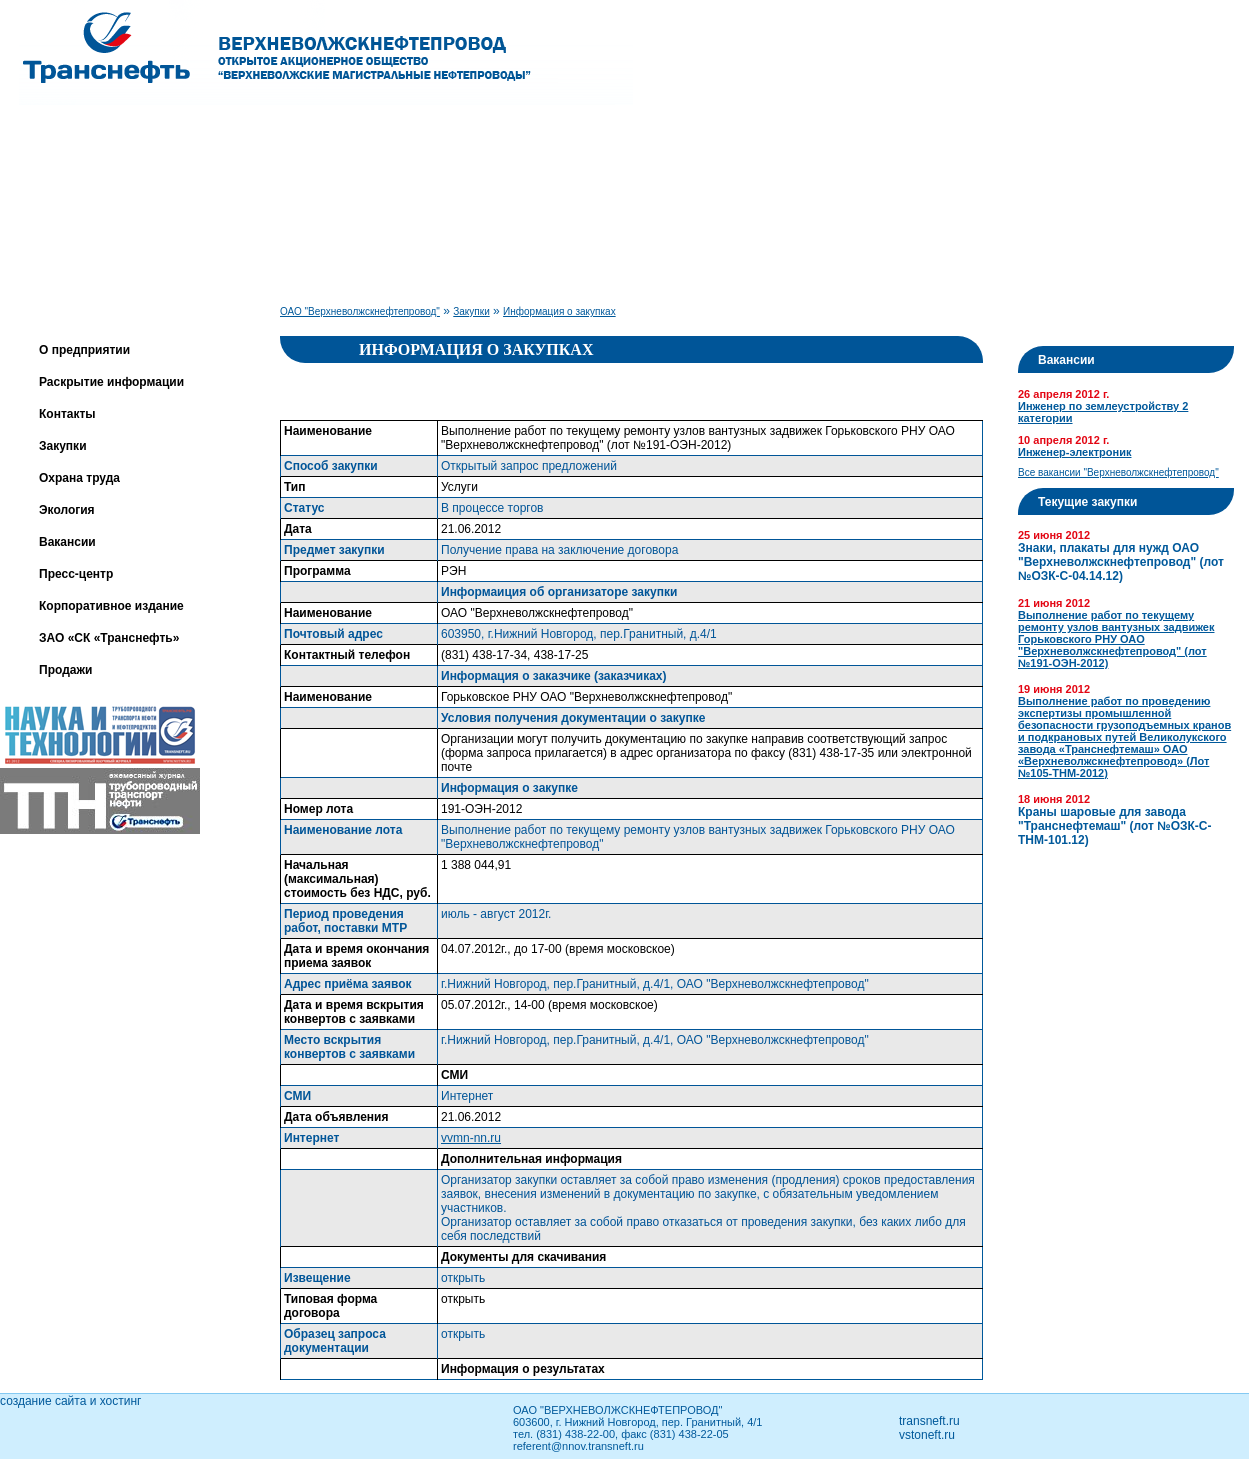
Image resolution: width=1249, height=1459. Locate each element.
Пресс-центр (76, 574)
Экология (67, 510)
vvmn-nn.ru (471, 1138)
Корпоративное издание (111, 606)
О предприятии (84, 350)
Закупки (63, 446)
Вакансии (67, 542)
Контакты (67, 414)
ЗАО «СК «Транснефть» (109, 638)
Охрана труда (79, 478)
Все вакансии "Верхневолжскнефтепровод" (1118, 472)
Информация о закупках (559, 311)
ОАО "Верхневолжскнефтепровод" (360, 311)
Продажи (65, 670)
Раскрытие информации (111, 382)
